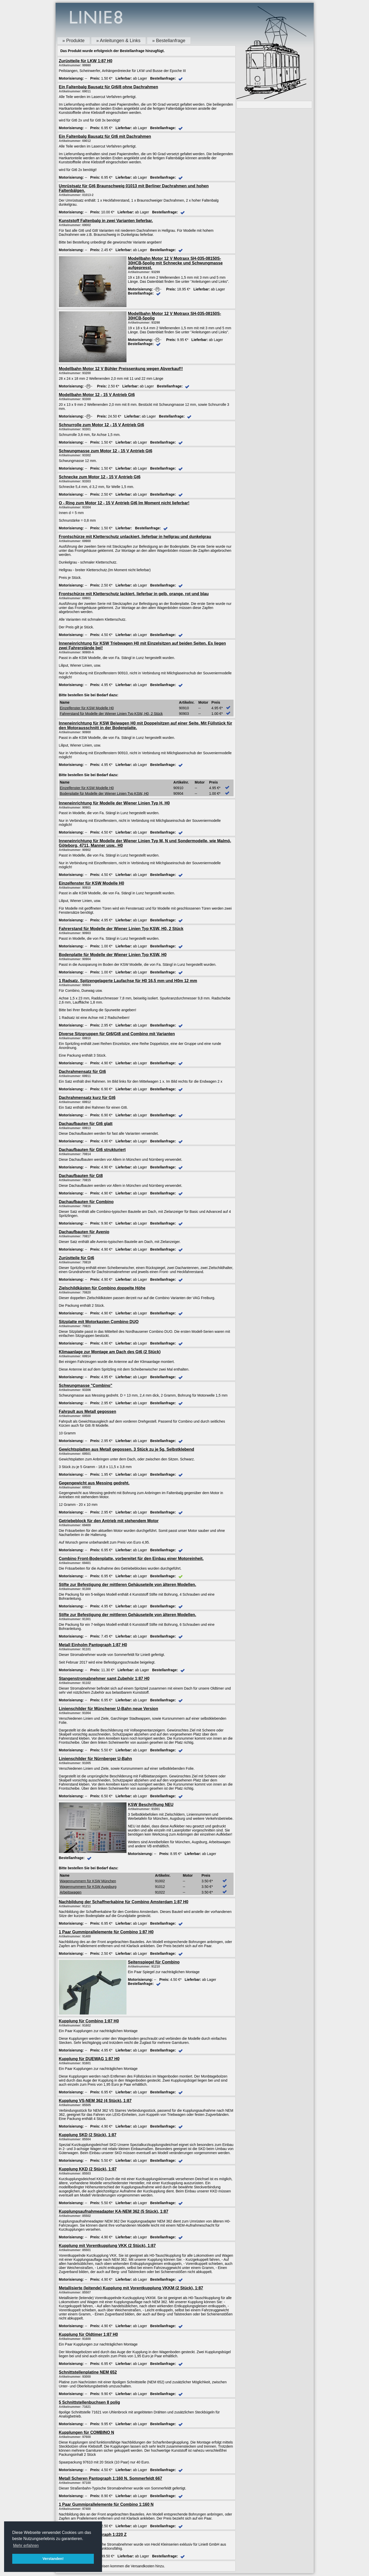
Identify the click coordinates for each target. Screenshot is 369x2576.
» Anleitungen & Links (118, 40)
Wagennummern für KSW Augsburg (88, 1887)
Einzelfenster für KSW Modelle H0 (87, 708)
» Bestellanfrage (168, 40)
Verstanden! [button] (53, 2559)
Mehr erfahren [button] (26, 2545)
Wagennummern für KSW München (88, 1881)
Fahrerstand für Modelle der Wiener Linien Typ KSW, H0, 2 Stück (111, 714)
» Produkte (73, 40)
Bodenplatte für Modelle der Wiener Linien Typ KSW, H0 (104, 793)
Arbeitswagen (71, 1892)
